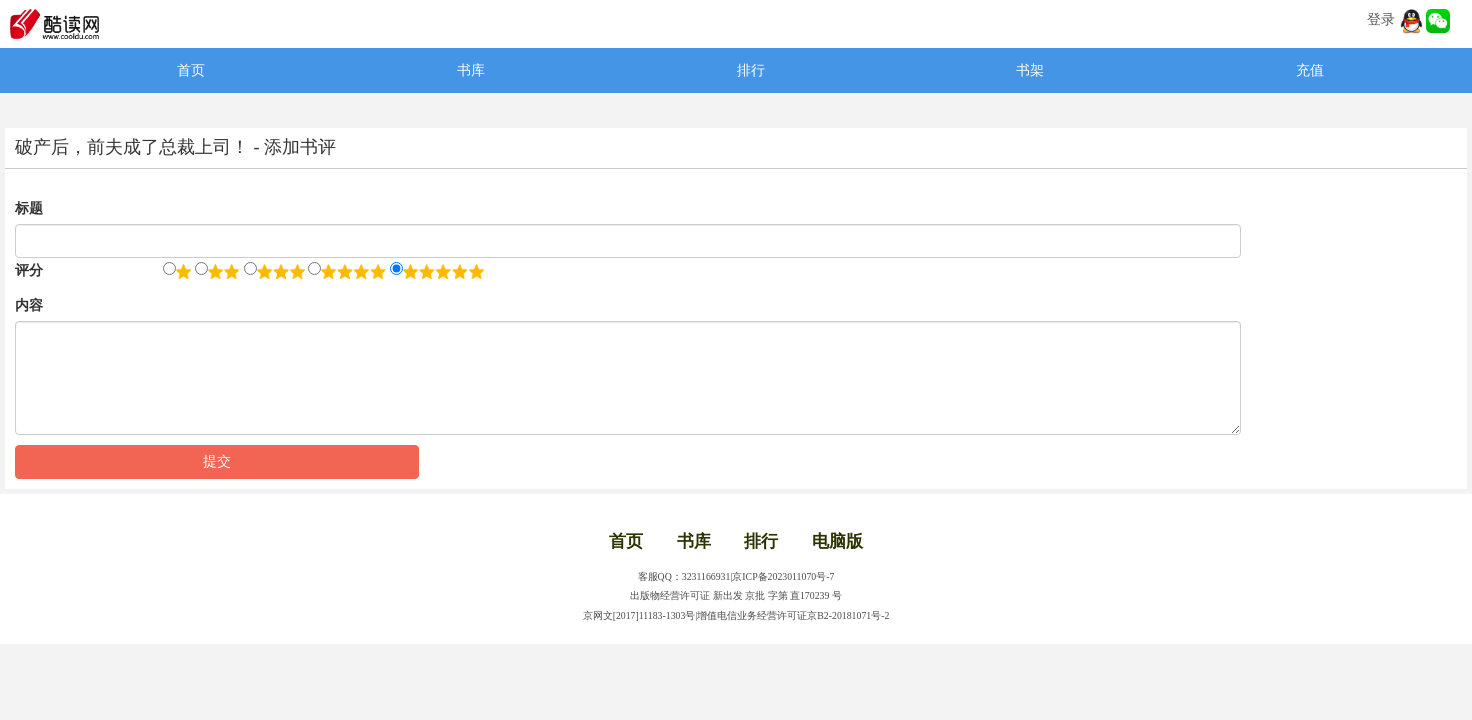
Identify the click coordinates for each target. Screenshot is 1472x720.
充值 (1310, 70)
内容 (29, 305)
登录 (1381, 19)
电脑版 (837, 541)
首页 (191, 70)
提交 (217, 461)
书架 (1030, 70)
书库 (471, 70)
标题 (29, 208)
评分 (29, 270)
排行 (751, 70)
